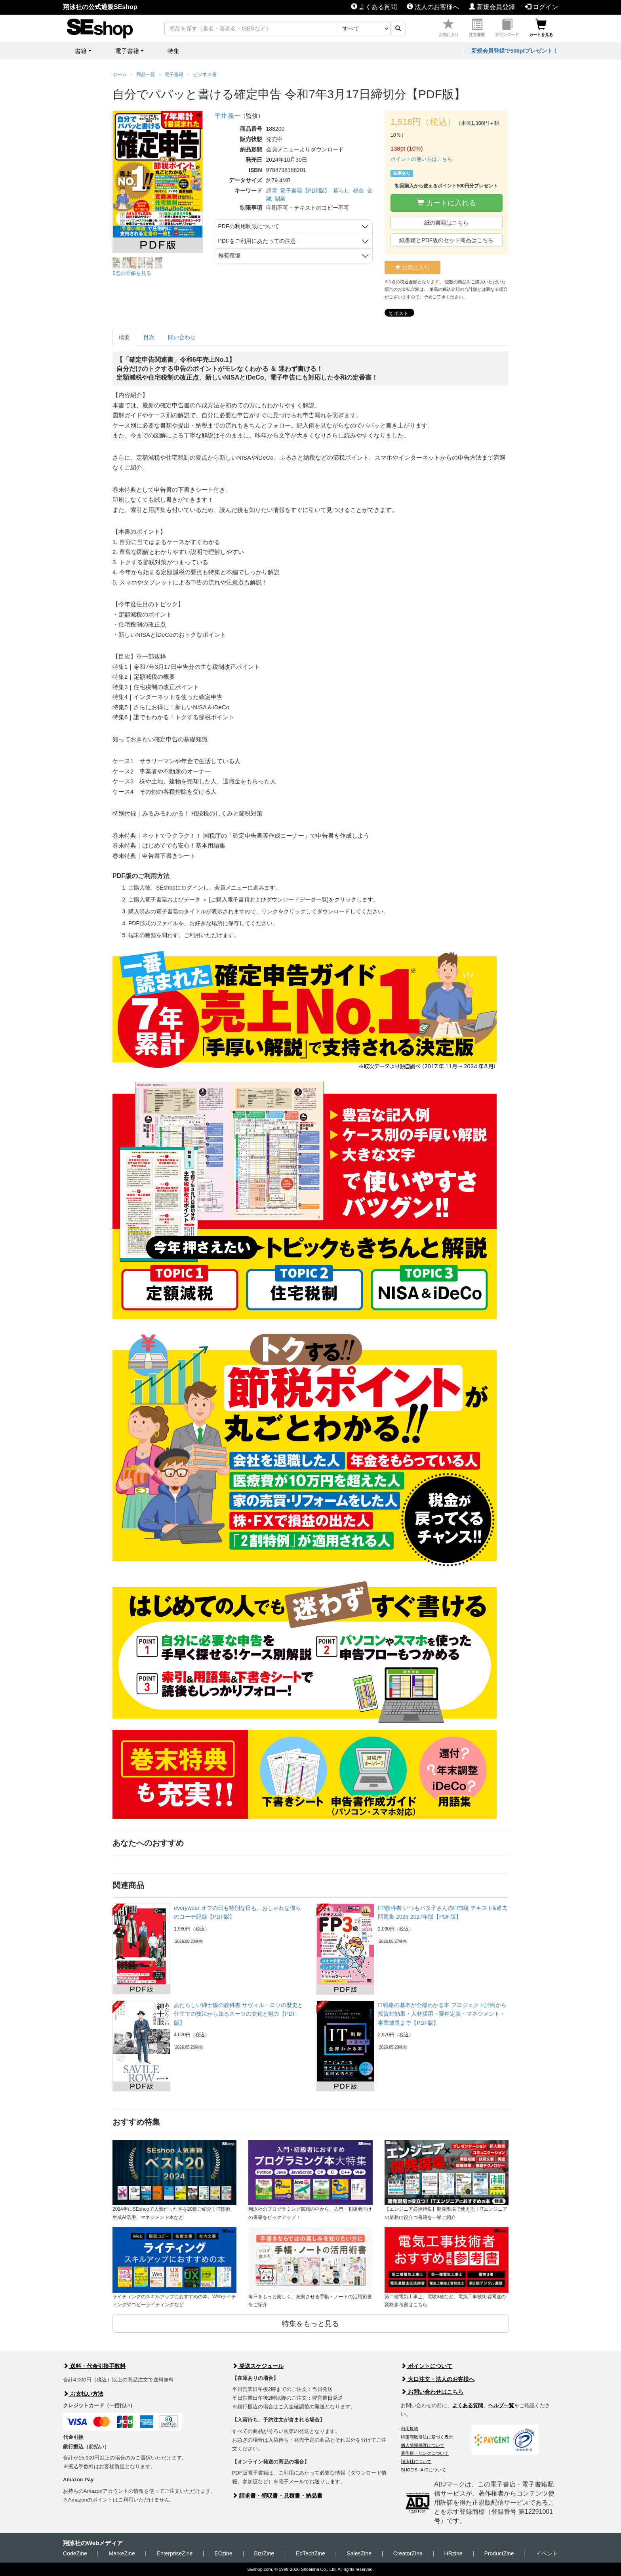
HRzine (453, 2553)
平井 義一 (227, 115)
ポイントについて (426, 2366)
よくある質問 (374, 7)
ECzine (223, 2553)
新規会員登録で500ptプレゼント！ (514, 51)
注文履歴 (477, 28)
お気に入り (449, 28)
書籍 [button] (81, 51)
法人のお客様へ (433, 7)
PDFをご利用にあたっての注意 (257, 241)
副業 (280, 198)
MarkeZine (122, 2553)
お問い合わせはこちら (432, 2392)
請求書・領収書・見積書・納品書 (277, 2495)
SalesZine (359, 2553)
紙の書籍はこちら (446, 223)
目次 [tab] (148, 337)
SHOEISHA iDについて (423, 2469)
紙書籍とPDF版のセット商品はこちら (446, 240)
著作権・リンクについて (425, 2453)
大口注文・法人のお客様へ (437, 2379)
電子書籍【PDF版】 (305, 190)
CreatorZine (408, 2553)
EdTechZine (310, 2553)
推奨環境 (229, 255)
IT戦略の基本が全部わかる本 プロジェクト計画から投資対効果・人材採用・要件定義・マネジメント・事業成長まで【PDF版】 (442, 2014)
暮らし (341, 190)
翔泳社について (416, 2461)
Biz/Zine (264, 2553)
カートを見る (541, 28)
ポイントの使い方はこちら (421, 159)
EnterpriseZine (175, 2553)
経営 (271, 190)
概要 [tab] (124, 337)
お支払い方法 (83, 2394)
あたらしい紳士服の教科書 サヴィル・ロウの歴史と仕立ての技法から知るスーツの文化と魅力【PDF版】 (238, 2014)
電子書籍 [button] (127, 51)
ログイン (541, 7)
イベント (547, 2553)
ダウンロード (507, 28)
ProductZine (499, 2553)
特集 (173, 51)
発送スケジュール (258, 2366)
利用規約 (409, 2428)
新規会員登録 (492, 7)
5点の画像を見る (131, 273)
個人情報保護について (422, 2445)
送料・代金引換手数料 (94, 2366)
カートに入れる (446, 203)
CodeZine (75, 2553)
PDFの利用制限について (248, 226)
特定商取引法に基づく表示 (427, 2437)
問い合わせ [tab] (182, 337)
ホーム (119, 74)
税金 (358, 190)
